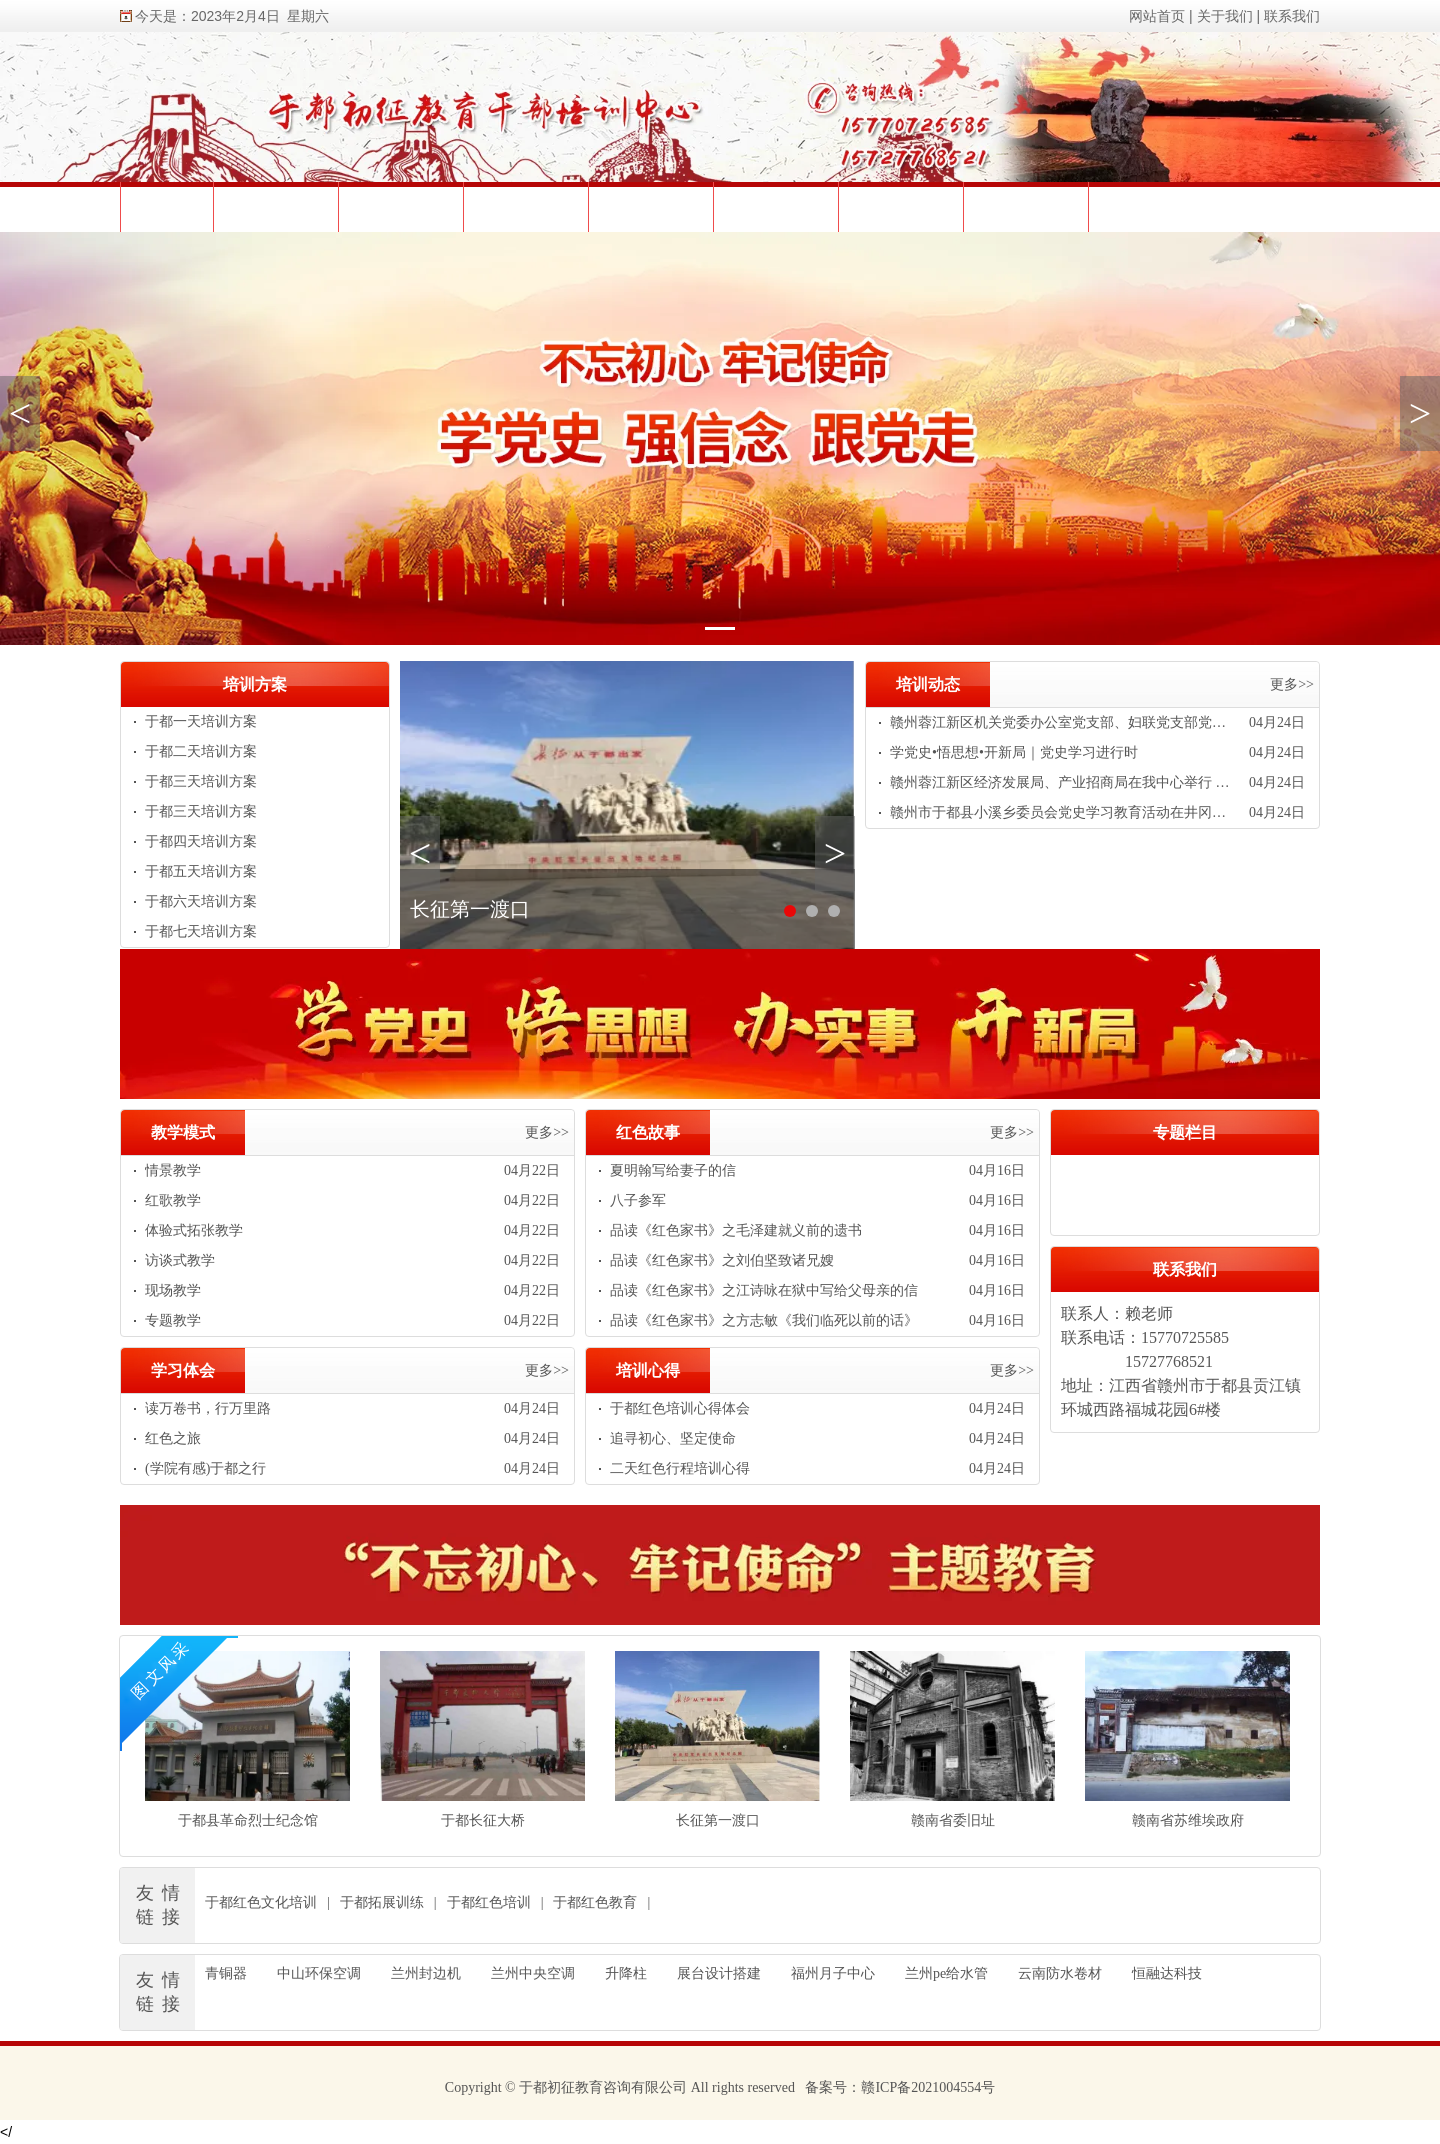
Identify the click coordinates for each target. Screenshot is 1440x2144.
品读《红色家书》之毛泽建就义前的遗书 (736, 1230)
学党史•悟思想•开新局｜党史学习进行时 (1014, 752)
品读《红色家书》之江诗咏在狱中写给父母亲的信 (764, 1290)
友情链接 (162, 1905)
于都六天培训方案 (201, 901)
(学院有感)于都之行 (205, 1468)
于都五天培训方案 (201, 871)
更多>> (1292, 684)
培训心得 (648, 1370)
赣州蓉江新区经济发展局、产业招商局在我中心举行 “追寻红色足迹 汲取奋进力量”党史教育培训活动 (1062, 782)
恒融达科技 (1167, 1973)
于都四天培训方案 (201, 841)
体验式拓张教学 (194, 1230)
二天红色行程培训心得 (680, 1468)
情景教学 (173, 1170)
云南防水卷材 (1060, 1973)
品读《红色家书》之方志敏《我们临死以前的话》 (764, 1320)
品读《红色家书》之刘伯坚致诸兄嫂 (722, 1260)
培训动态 (928, 684)
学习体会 (183, 1370)
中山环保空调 (319, 1973)
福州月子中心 (833, 1973)
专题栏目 (1185, 1132)
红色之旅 (173, 1438)
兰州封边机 (426, 1973)
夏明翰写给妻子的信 (673, 1170)
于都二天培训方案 (201, 751)
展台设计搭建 (719, 1973)
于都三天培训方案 (201, 781)
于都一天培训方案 (201, 721)
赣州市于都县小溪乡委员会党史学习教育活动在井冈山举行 (1062, 812)
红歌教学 (173, 1200)
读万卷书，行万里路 (208, 1408)
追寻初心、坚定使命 (673, 1438)
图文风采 (161, 1669)
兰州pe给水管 (946, 1973)
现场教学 (173, 1290)
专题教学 (173, 1320)
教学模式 (183, 1132)
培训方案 (255, 684)
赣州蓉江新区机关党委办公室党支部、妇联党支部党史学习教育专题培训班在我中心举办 (1062, 722)
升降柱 (626, 1973)
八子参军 (638, 1200)
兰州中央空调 (533, 1973)
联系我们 (1185, 1269)
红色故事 (648, 1132)
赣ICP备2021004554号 (928, 2087)
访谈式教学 (180, 1260)
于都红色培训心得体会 (680, 1408)
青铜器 (226, 1973)
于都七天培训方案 (201, 931)
